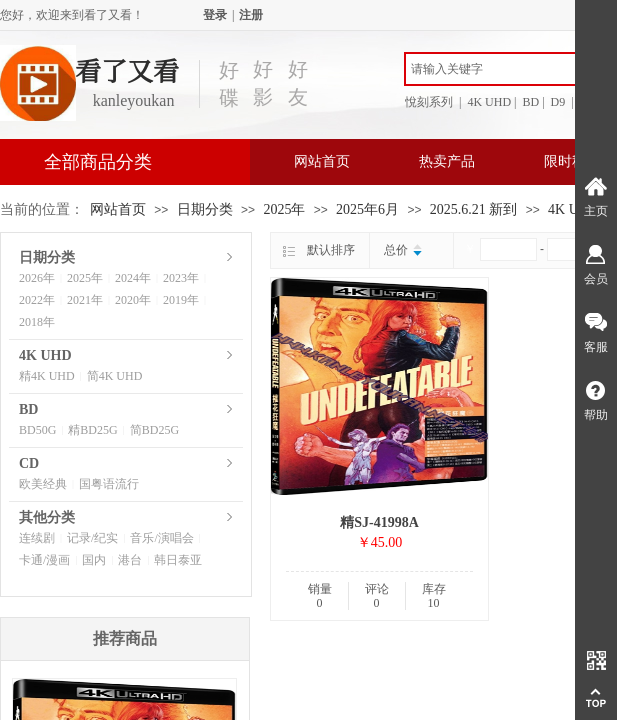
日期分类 (205, 209)
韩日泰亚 (178, 560)
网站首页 (322, 161)
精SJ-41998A (379, 522)
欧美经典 (43, 484)
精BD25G (92, 430)
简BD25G (154, 430)
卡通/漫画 (44, 560)
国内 (94, 560)
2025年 (284, 209)
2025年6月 (367, 209)
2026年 (37, 278)
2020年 (133, 300)
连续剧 (37, 538)
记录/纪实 (92, 538)
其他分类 (47, 517)
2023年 (181, 278)
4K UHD (573, 209)
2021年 (85, 300)
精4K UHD (47, 376)
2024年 (133, 278)
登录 (215, 15)
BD (28, 409)
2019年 (181, 300)
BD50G (37, 430)
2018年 (37, 322)
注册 (251, 15)
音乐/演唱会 (161, 538)
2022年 (37, 300)
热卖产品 (447, 161)
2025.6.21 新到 (474, 209)
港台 (130, 560)
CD (29, 463)
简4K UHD (115, 376)
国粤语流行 (109, 484)
